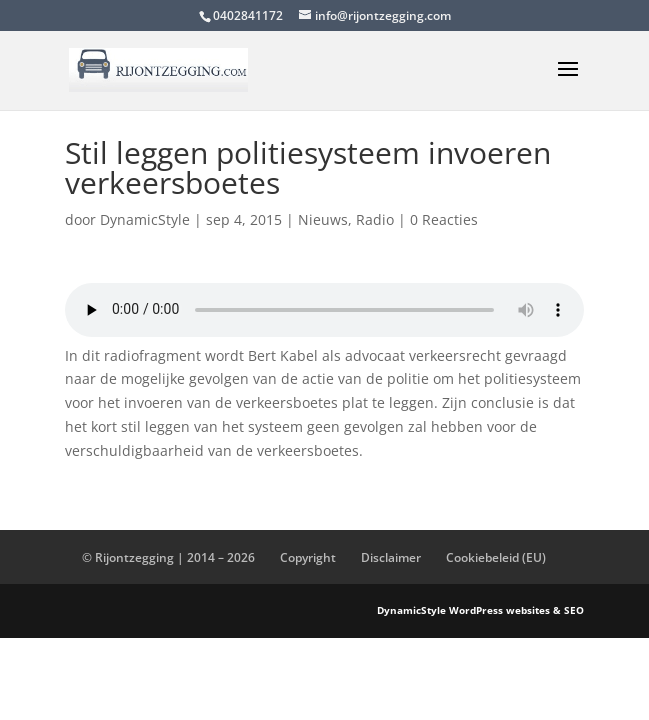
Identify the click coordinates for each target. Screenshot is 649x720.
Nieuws (323, 219)
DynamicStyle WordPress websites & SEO (480, 610)
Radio (375, 219)
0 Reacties (444, 219)
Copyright (308, 557)
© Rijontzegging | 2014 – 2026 (168, 557)
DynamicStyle (145, 219)
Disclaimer (391, 557)
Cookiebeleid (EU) (496, 557)
